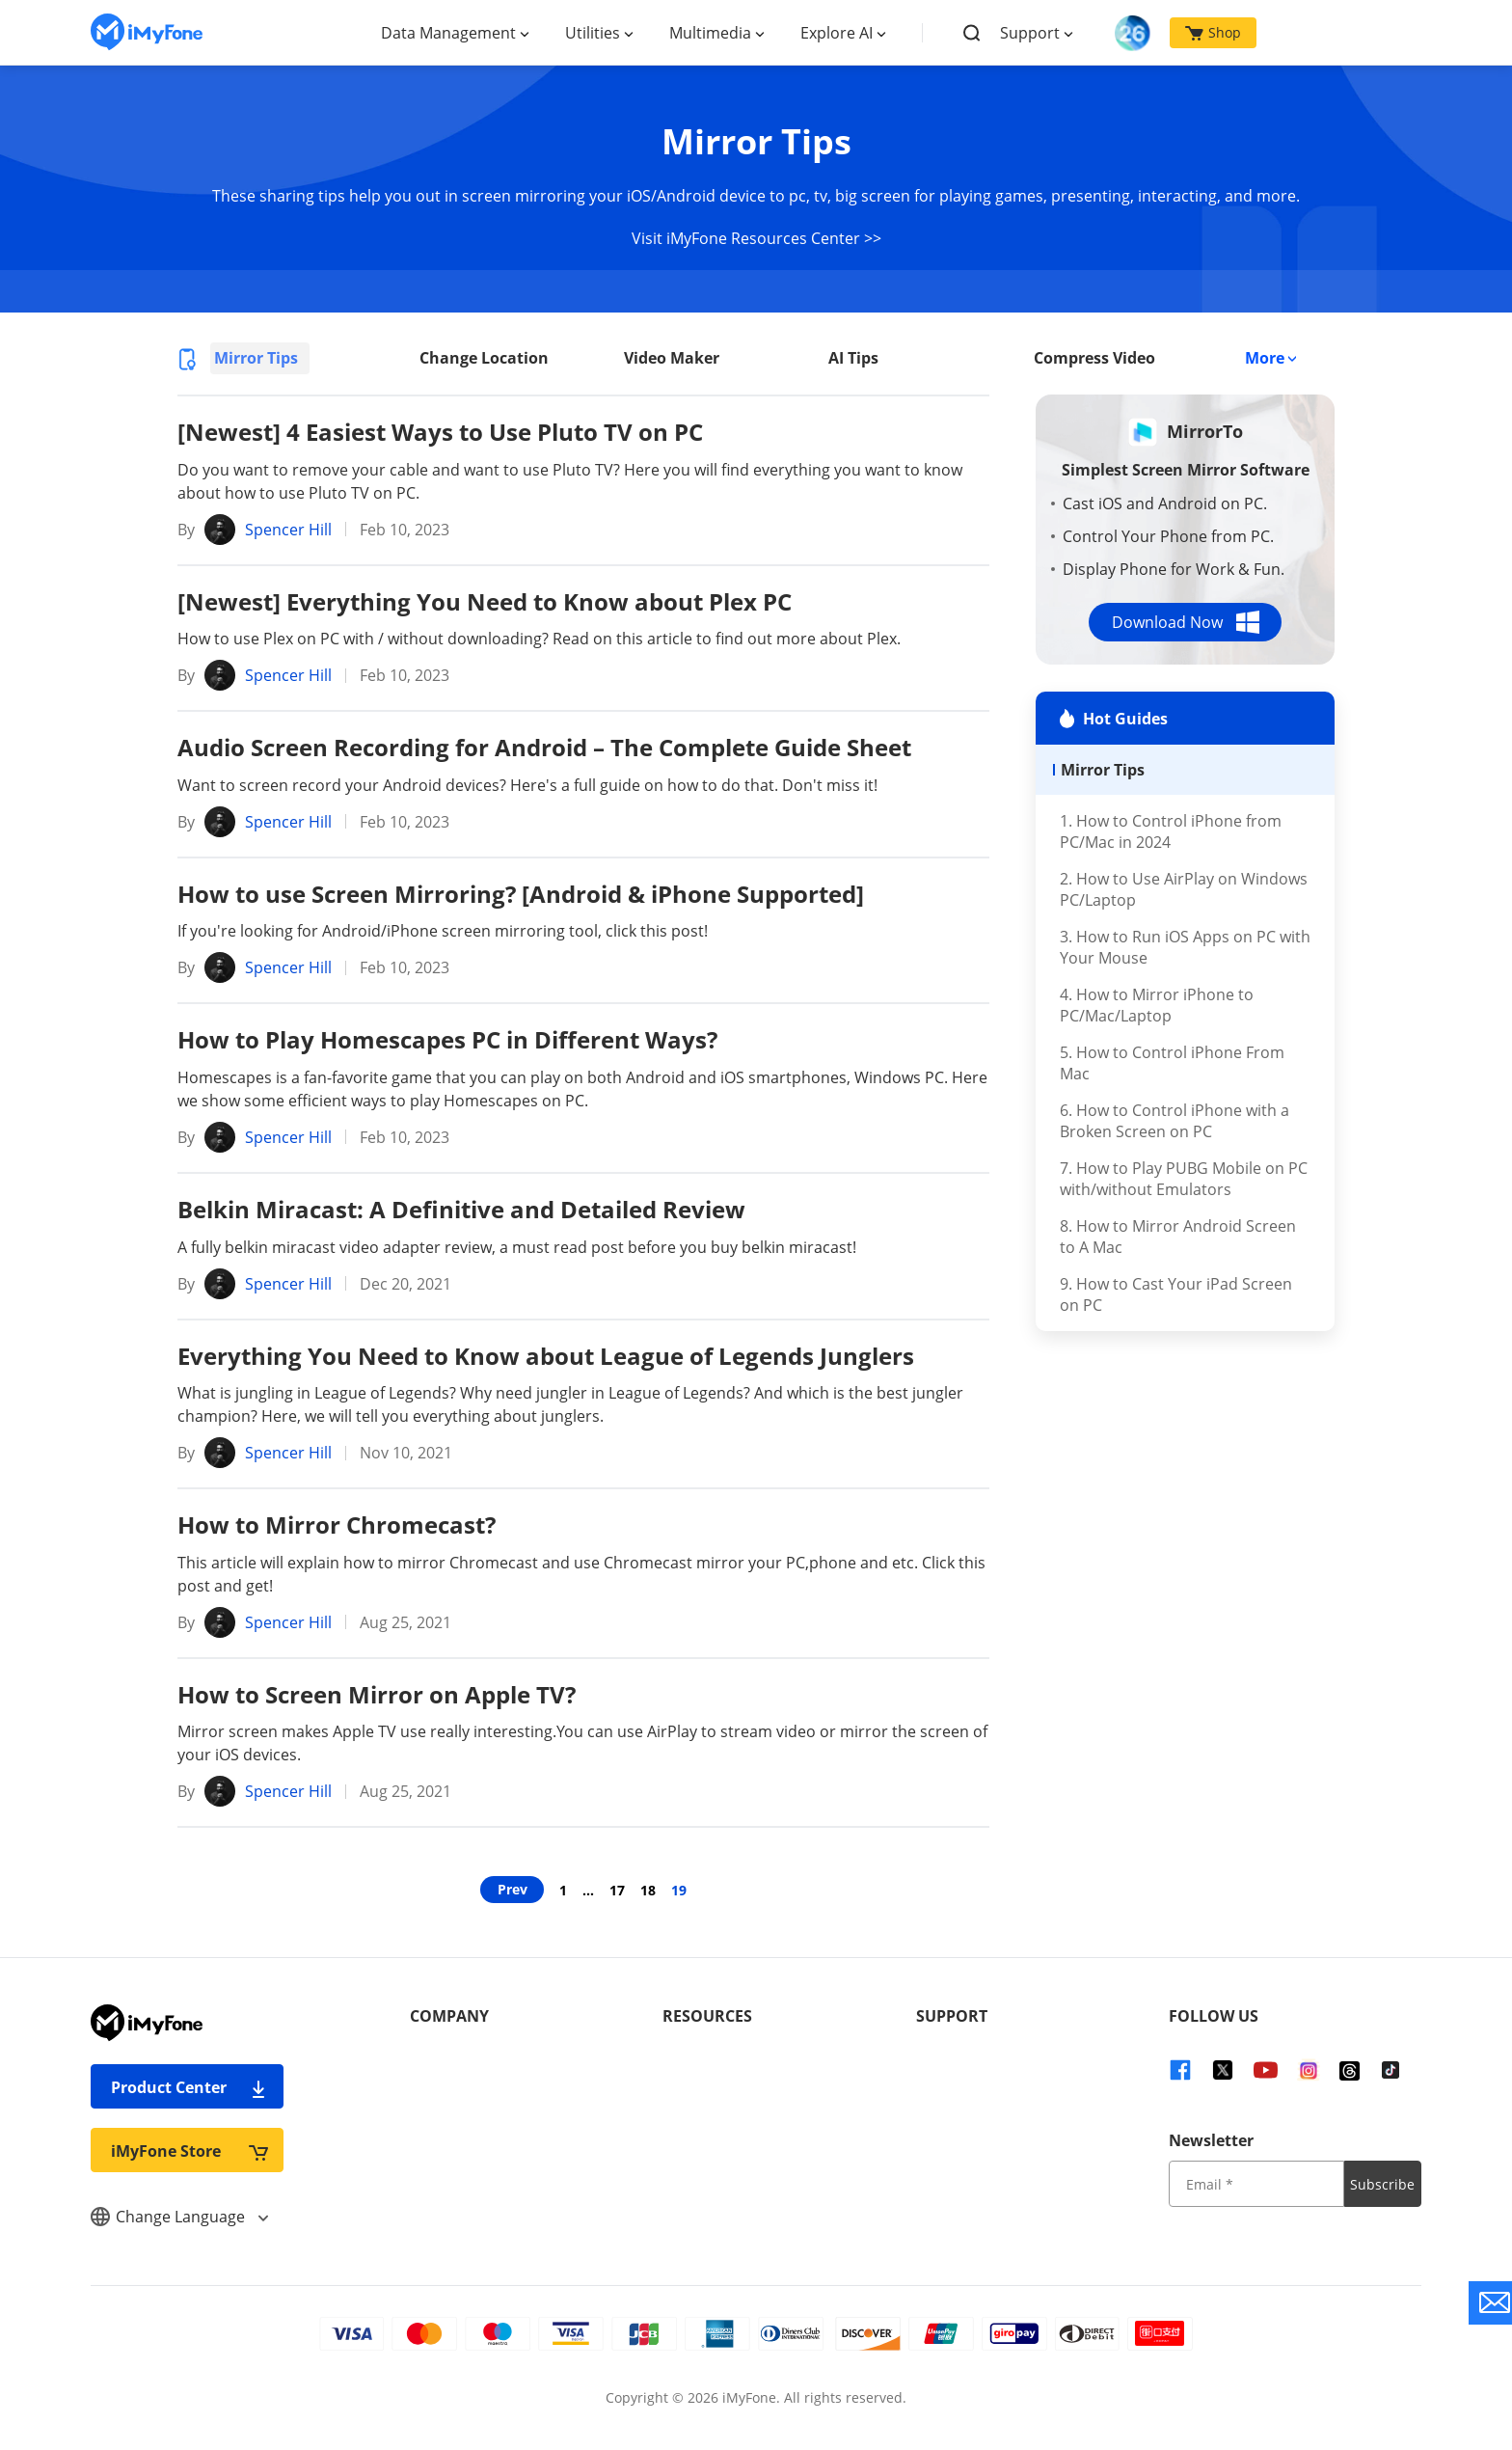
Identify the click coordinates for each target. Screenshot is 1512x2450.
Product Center (189, 2087)
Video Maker (671, 357)
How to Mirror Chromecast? (336, 1524)
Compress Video (1094, 357)
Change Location (484, 357)
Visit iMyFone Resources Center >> (756, 238)
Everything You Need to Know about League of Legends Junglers (545, 1356)
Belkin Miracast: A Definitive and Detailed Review (461, 1209)
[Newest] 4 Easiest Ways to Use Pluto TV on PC (440, 432)
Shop (1213, 32)
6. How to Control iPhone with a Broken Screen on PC (1174, 1121)
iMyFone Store (189, 2150)
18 (648, 1890)
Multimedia (710, 32)
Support (1030, 32)
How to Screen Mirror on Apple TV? (376, 1694)
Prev (512, 1889)
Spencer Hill (288, 529)
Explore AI (836, 32)
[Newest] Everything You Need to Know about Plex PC (484, 601)
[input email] (1256, 2184)
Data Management (448, 32)
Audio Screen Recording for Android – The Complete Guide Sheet (544, 747)
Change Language (179, 2216)
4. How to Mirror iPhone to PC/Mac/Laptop (1157, 1005)
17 (617, 1890)
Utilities (592, 32)
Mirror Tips (256, 357)
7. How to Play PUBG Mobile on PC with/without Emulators (1184, 1178)
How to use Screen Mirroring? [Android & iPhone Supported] (520, 894)
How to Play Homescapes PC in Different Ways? (447, 1039)
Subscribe (1382, 2184)
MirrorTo (1205, 431)
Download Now (1185, 622)
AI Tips (853, 357)
